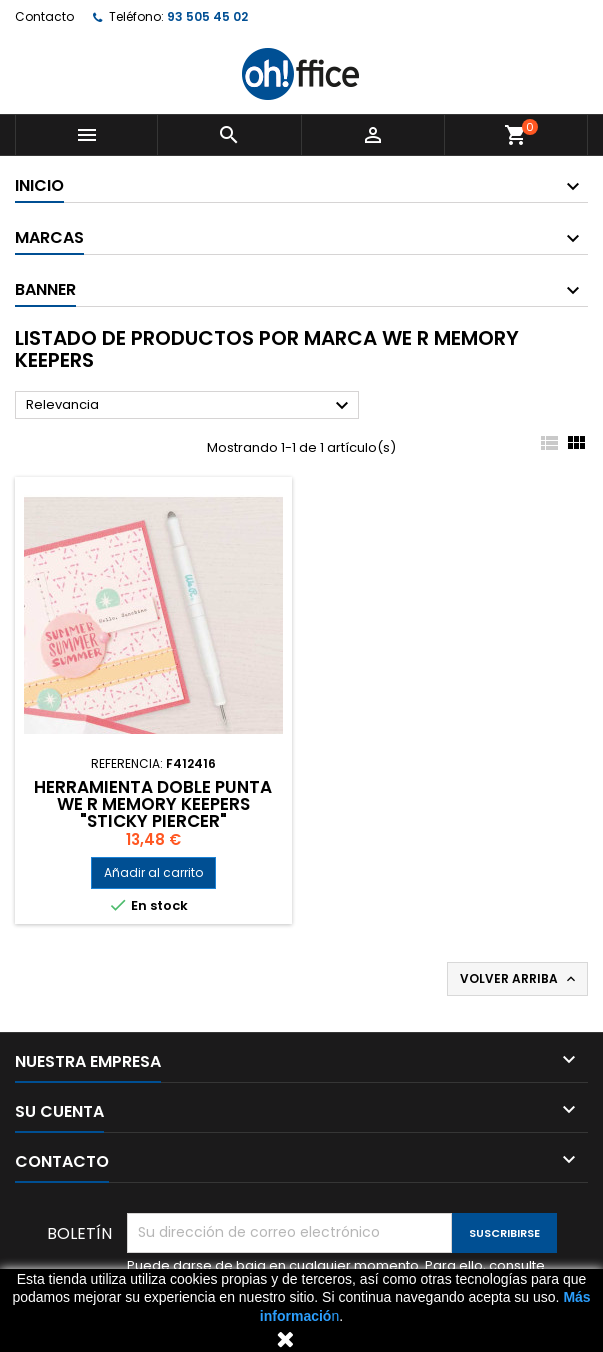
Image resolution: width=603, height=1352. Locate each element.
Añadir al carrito (153, 872)
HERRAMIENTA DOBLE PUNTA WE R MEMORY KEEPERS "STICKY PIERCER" (153, 804)
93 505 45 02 (207, 16)
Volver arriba (519, 979)
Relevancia (190, 406)
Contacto (44, 16)
